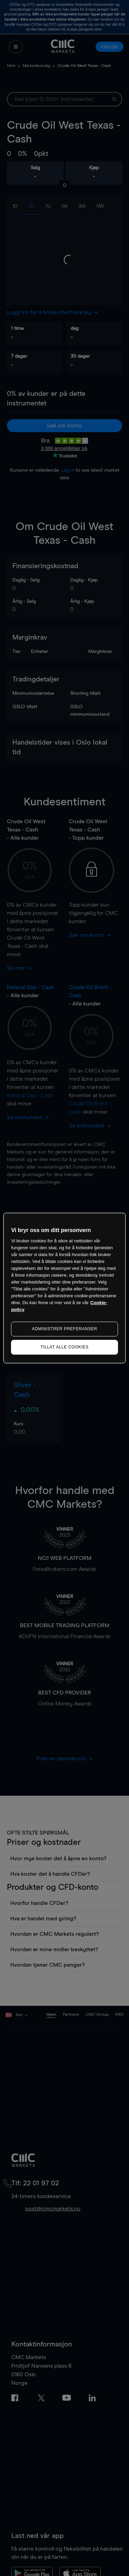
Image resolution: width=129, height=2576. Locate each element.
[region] (64, 1288)
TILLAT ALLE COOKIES (65, 1347)
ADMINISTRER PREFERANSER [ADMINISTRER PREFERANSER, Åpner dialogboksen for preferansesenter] (64, 1328)
